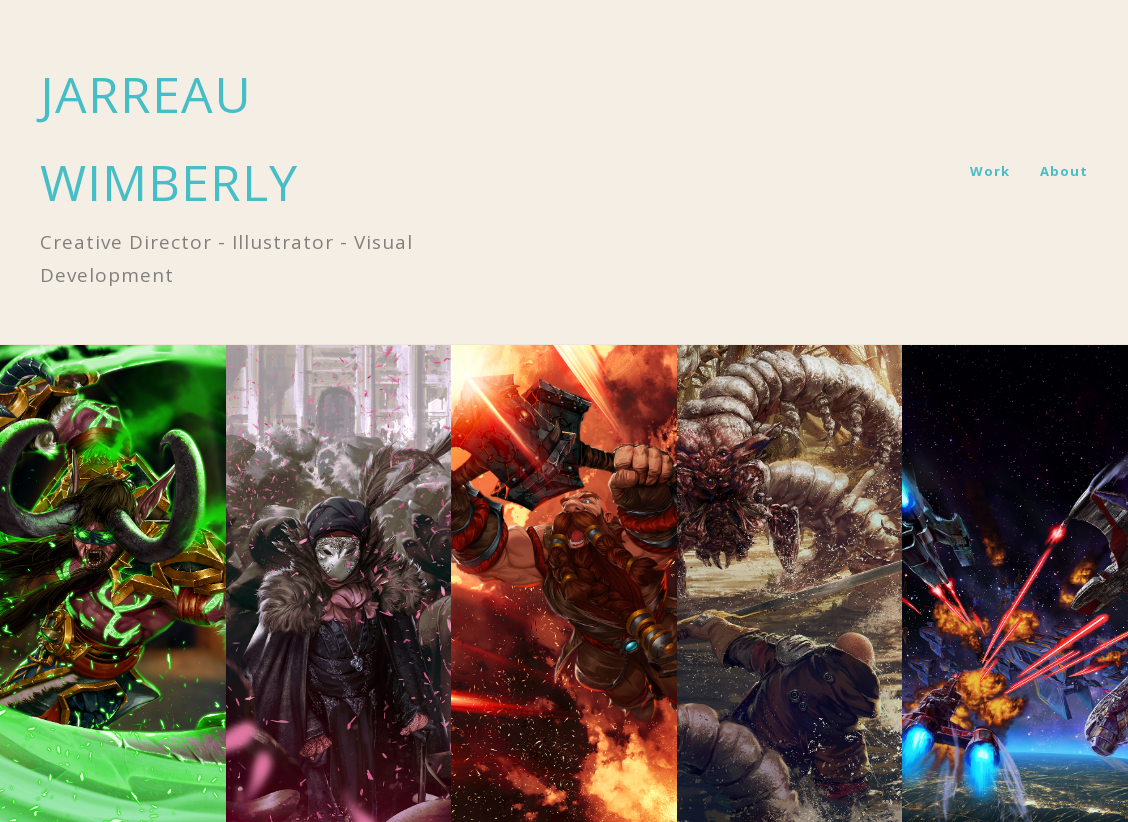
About (1064, 171)
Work (990, 171)
